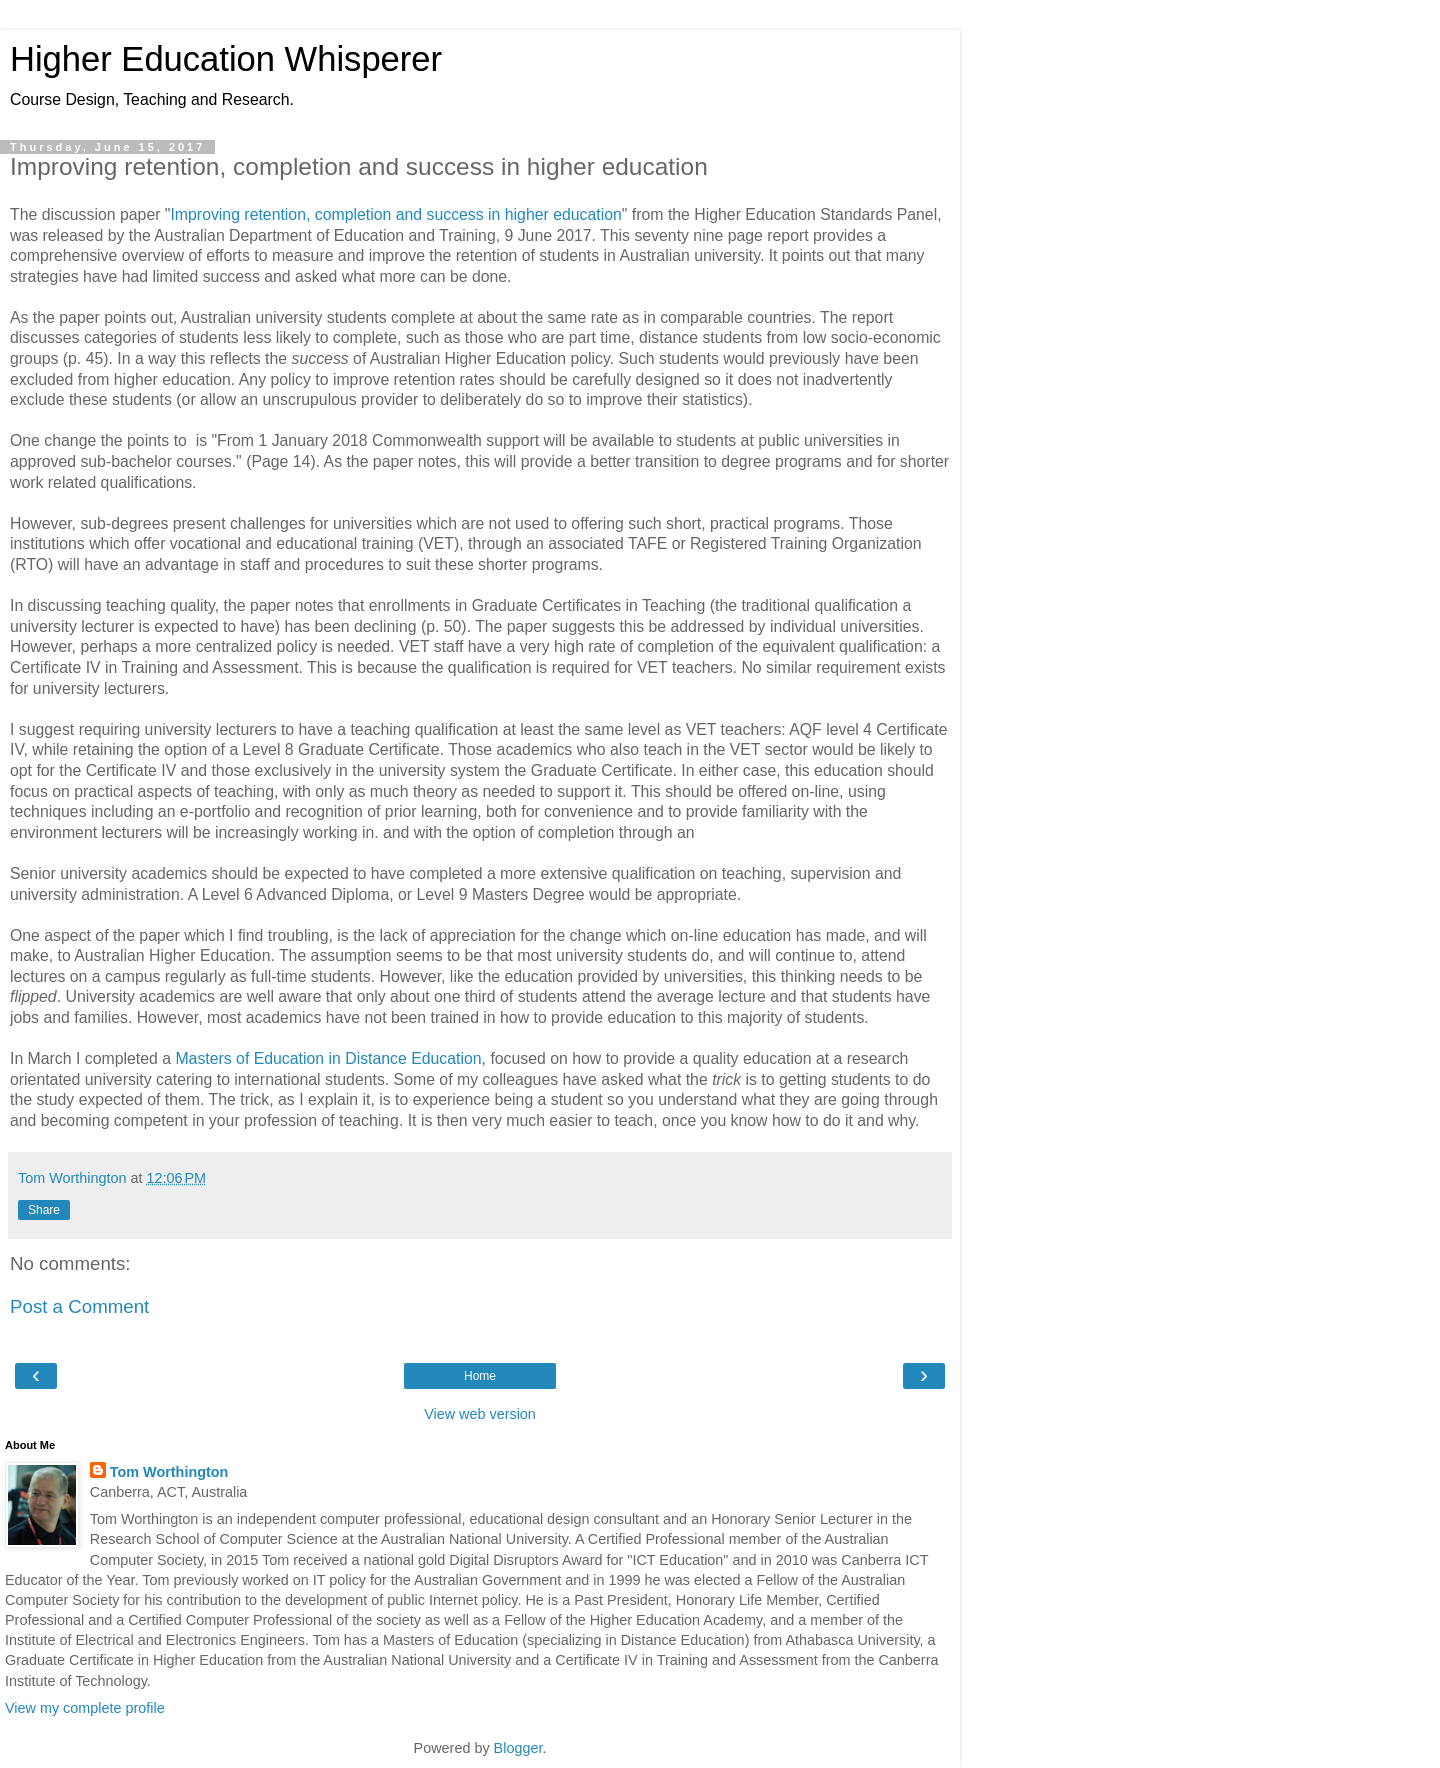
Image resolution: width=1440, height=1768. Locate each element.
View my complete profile (85, 1708)
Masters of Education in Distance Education (328, 1058)
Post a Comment (79, 1306)
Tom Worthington (169, 1472)
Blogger (518, 1748)
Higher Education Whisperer (226, 59)
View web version (480, 1414)
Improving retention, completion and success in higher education (395, 214)
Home (480, 1376)
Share (44, 1210)
